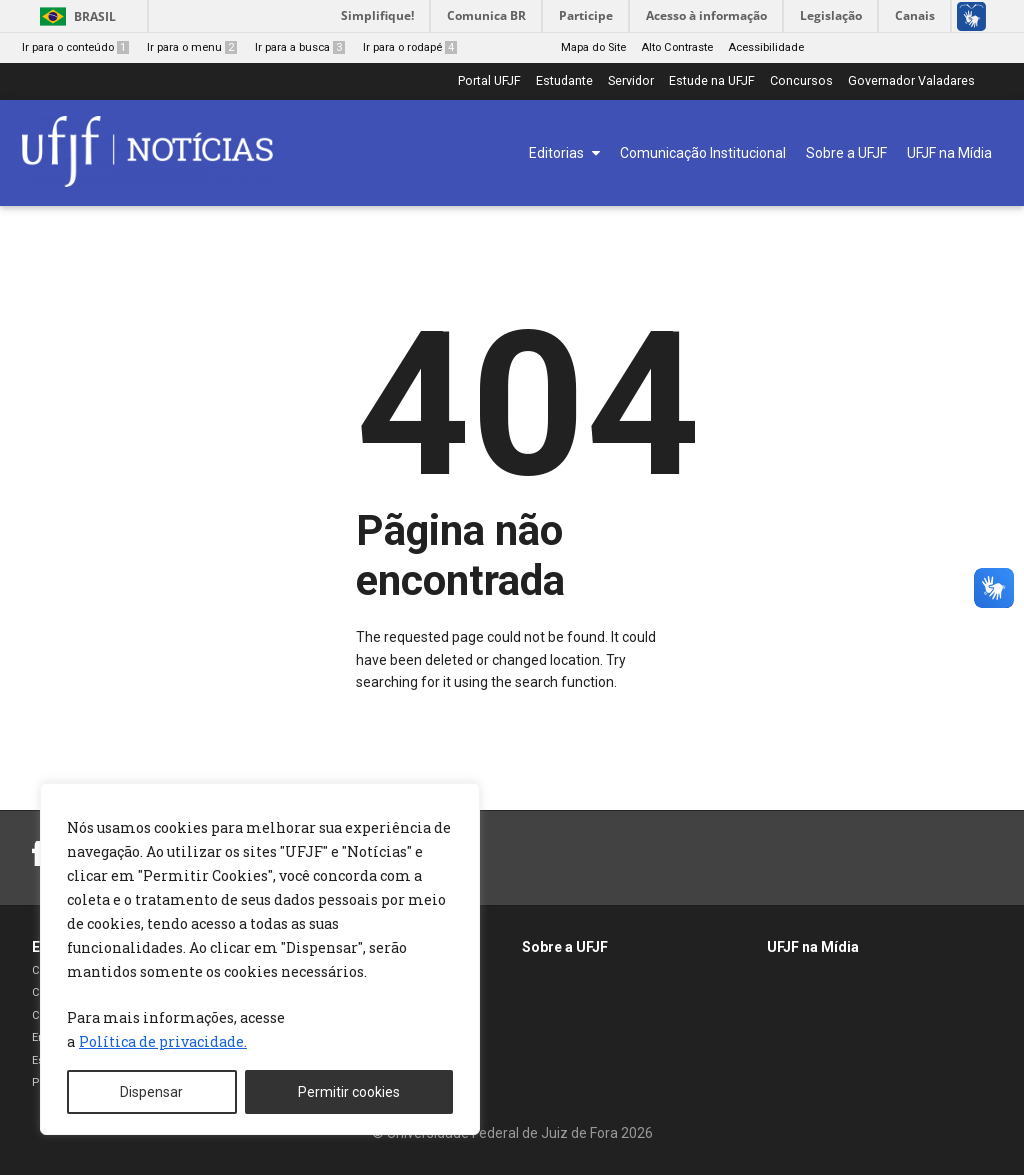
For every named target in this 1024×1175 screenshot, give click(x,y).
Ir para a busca (300, 47)
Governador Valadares (911, 81)
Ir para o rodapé (410, 47)
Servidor (631, 81)
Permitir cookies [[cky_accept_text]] (349, 1092)
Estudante (564, 81)
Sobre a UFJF (565, 947)
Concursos (801, 81)
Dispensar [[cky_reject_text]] (151, 1092)
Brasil (95, 16)
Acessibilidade (766, 47)
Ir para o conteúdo (75, 47)
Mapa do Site (593, 47)
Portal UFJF (489, 81)
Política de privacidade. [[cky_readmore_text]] (163, 1041)
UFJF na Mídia (813, 947)
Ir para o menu (192, 47)
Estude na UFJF (712, 81)
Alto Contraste (677, 47)
